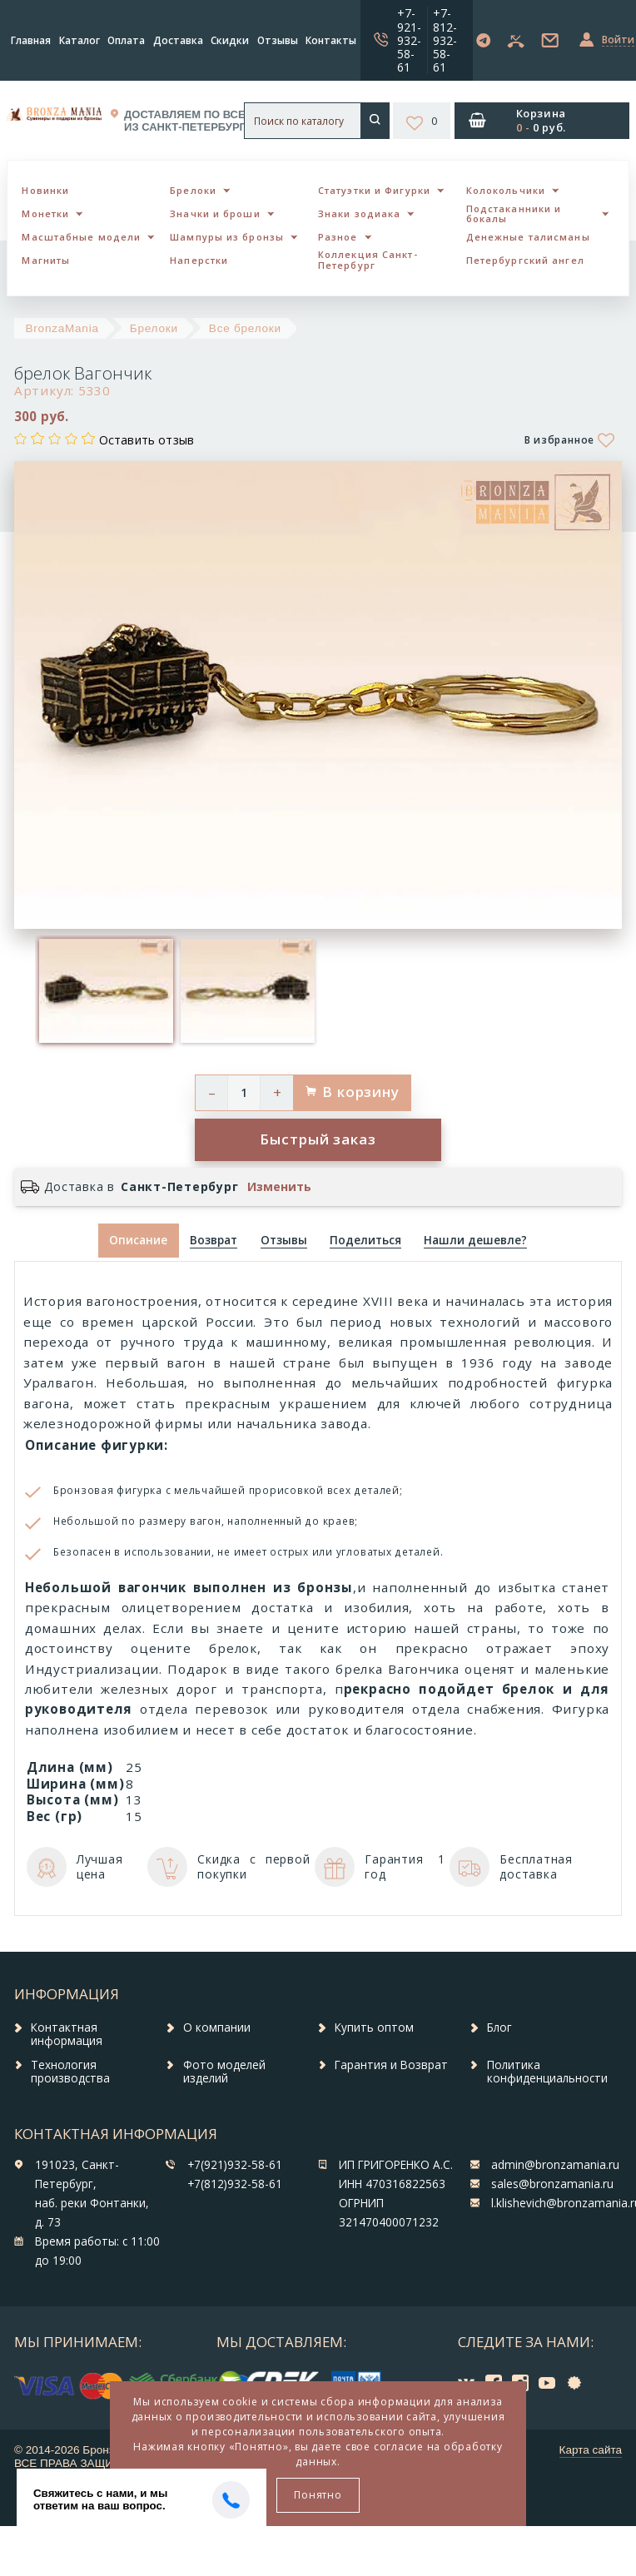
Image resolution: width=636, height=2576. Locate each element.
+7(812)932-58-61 (234, 2183)
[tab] (214, 1240)
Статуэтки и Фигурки (374, 190)
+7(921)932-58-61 (234, 2164)
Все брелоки (245, 328)
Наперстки (199, 260)
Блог (499, 2027)
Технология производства (70, 2071)
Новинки (45, 190)
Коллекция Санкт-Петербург (368, 259)
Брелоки (193, 190)
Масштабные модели (81, 237)
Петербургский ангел (525, 260)
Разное (338, 237)
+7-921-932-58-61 (409, 39)
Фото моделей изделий (224, 2071)
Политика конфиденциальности (547, 2071)
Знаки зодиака (359, 213)
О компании (217, 2027)
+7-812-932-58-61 (445, 39)
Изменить (279, 1187)
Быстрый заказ (317, 1139)
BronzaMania (62, 328)
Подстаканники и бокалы (514, 214)
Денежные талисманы (528, 237)
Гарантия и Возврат (391, 2064)
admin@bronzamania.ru (555, 2164)
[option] (105, 991)
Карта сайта (590, 2450)
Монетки (45, 213)
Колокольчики (505, 190)
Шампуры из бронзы (227, 237)
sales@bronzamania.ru (552, 2183)
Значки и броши (215, 213)
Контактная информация (66, 2034)
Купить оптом (374, 2027)
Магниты (46, 260)
